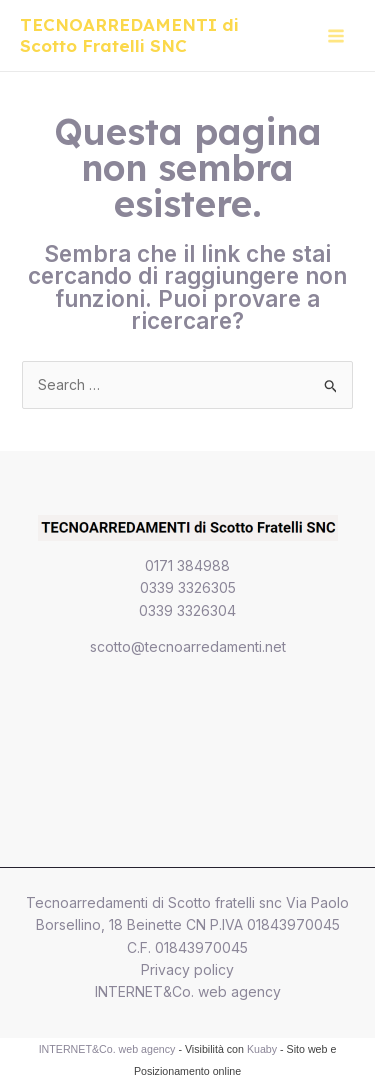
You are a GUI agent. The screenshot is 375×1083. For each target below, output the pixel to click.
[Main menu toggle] (335, 35)
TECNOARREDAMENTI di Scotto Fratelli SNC (129, 35)
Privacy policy (187, 969)
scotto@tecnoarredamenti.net (188, 646)
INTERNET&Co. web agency (188, 991)
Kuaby (262, 1049)
